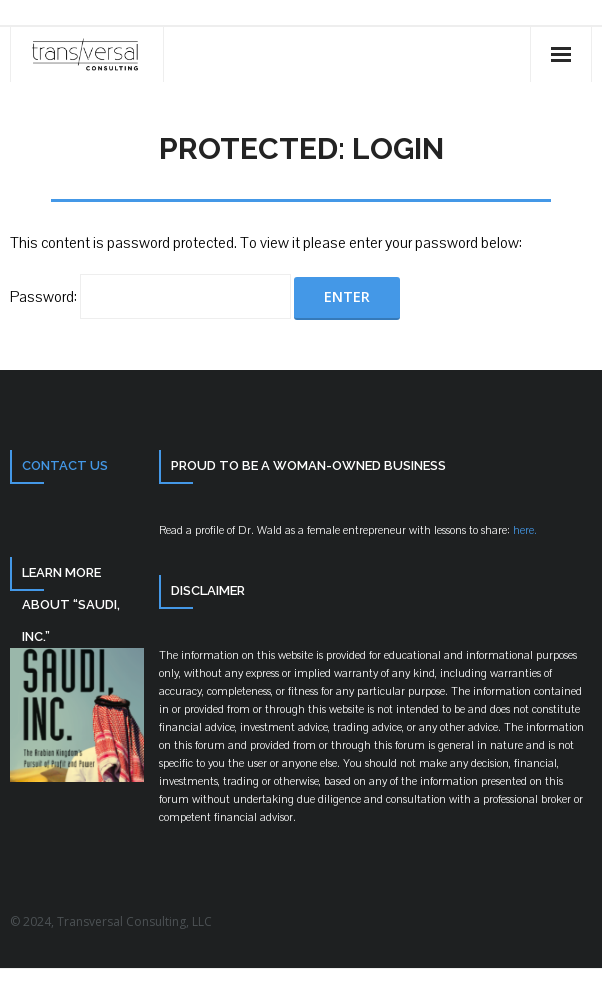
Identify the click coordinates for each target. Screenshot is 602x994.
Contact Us (65, 465)
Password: (150, 297)
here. (523, 530)
